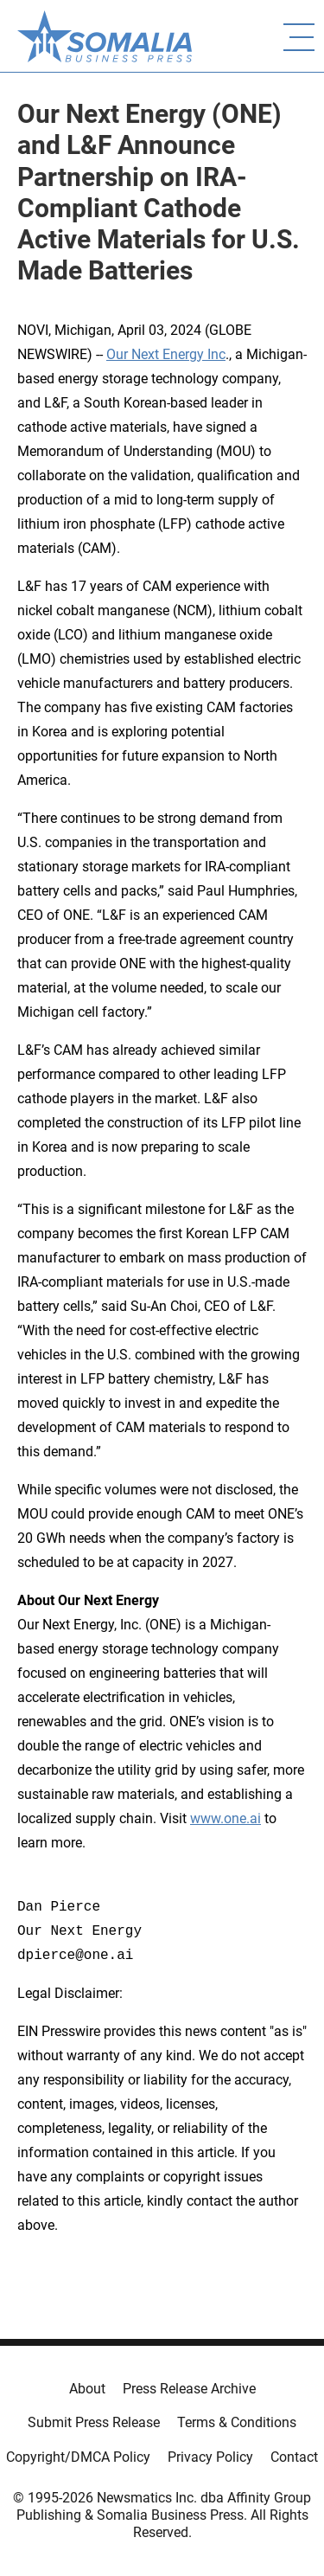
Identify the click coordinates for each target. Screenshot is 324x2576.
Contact (294, 2457)
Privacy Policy (210, 2457)
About (87, 2388)
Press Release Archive (189, 2388)
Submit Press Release (94, 2422)
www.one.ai (225, 1818)
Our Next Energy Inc (166, 354)
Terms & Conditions (236, 2422)
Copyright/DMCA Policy (78, 2457)
